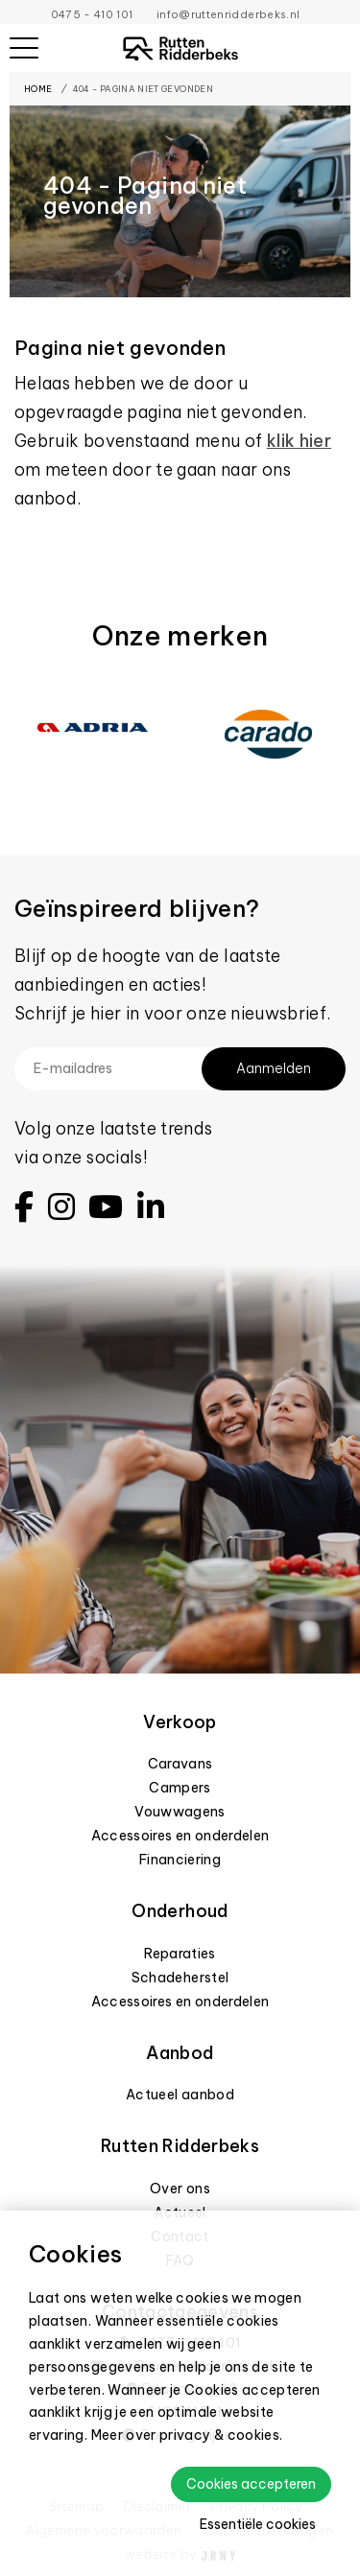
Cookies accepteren (251, 2484)
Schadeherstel (180, 1977)
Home (38, 88)
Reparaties (180, 1953)
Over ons (180, 2188)
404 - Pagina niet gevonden (143, 88)
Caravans (180, 1763)
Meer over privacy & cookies (185, 2435)
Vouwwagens (180, 1811)
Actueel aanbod (180, 2094)
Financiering (180, 1859)
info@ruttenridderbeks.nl (228, 14)
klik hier (299, 441)
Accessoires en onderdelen (180, 1835)
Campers (179, 1787)
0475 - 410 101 (92, 14)
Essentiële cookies (258, 2524)
